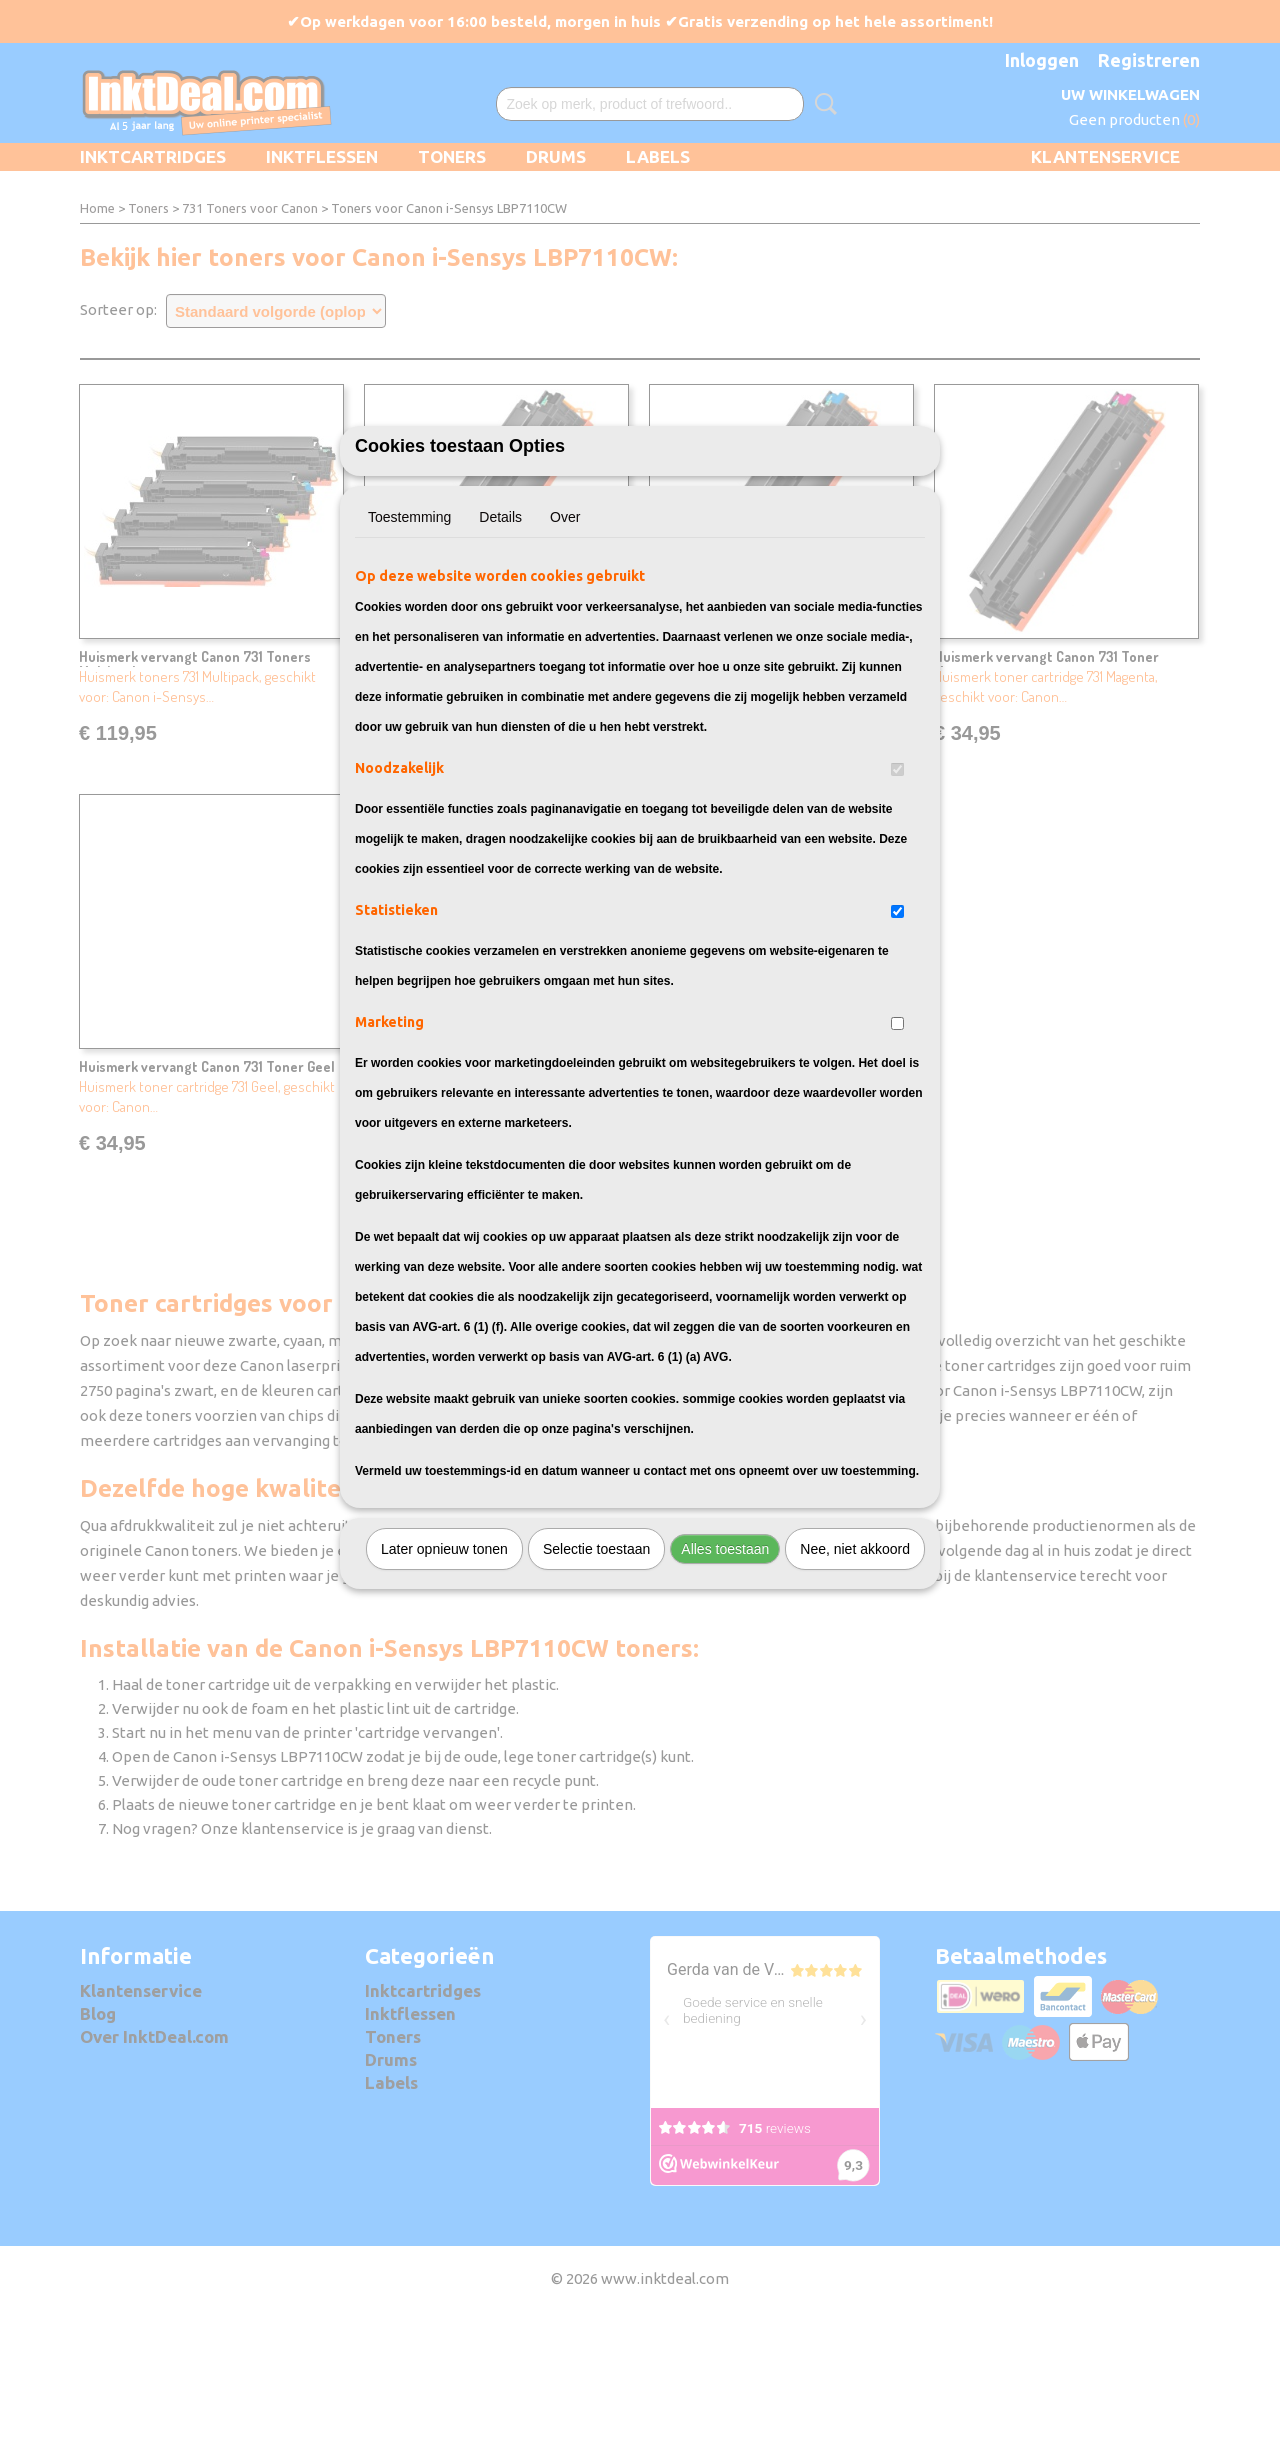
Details (500, 628)
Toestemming (409, 628)
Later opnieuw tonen (444, 1660)
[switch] (897, 880)
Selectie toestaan (596, 1660)
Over (565, 628)
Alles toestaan (725, 1660)
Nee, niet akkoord (855, 1660)
